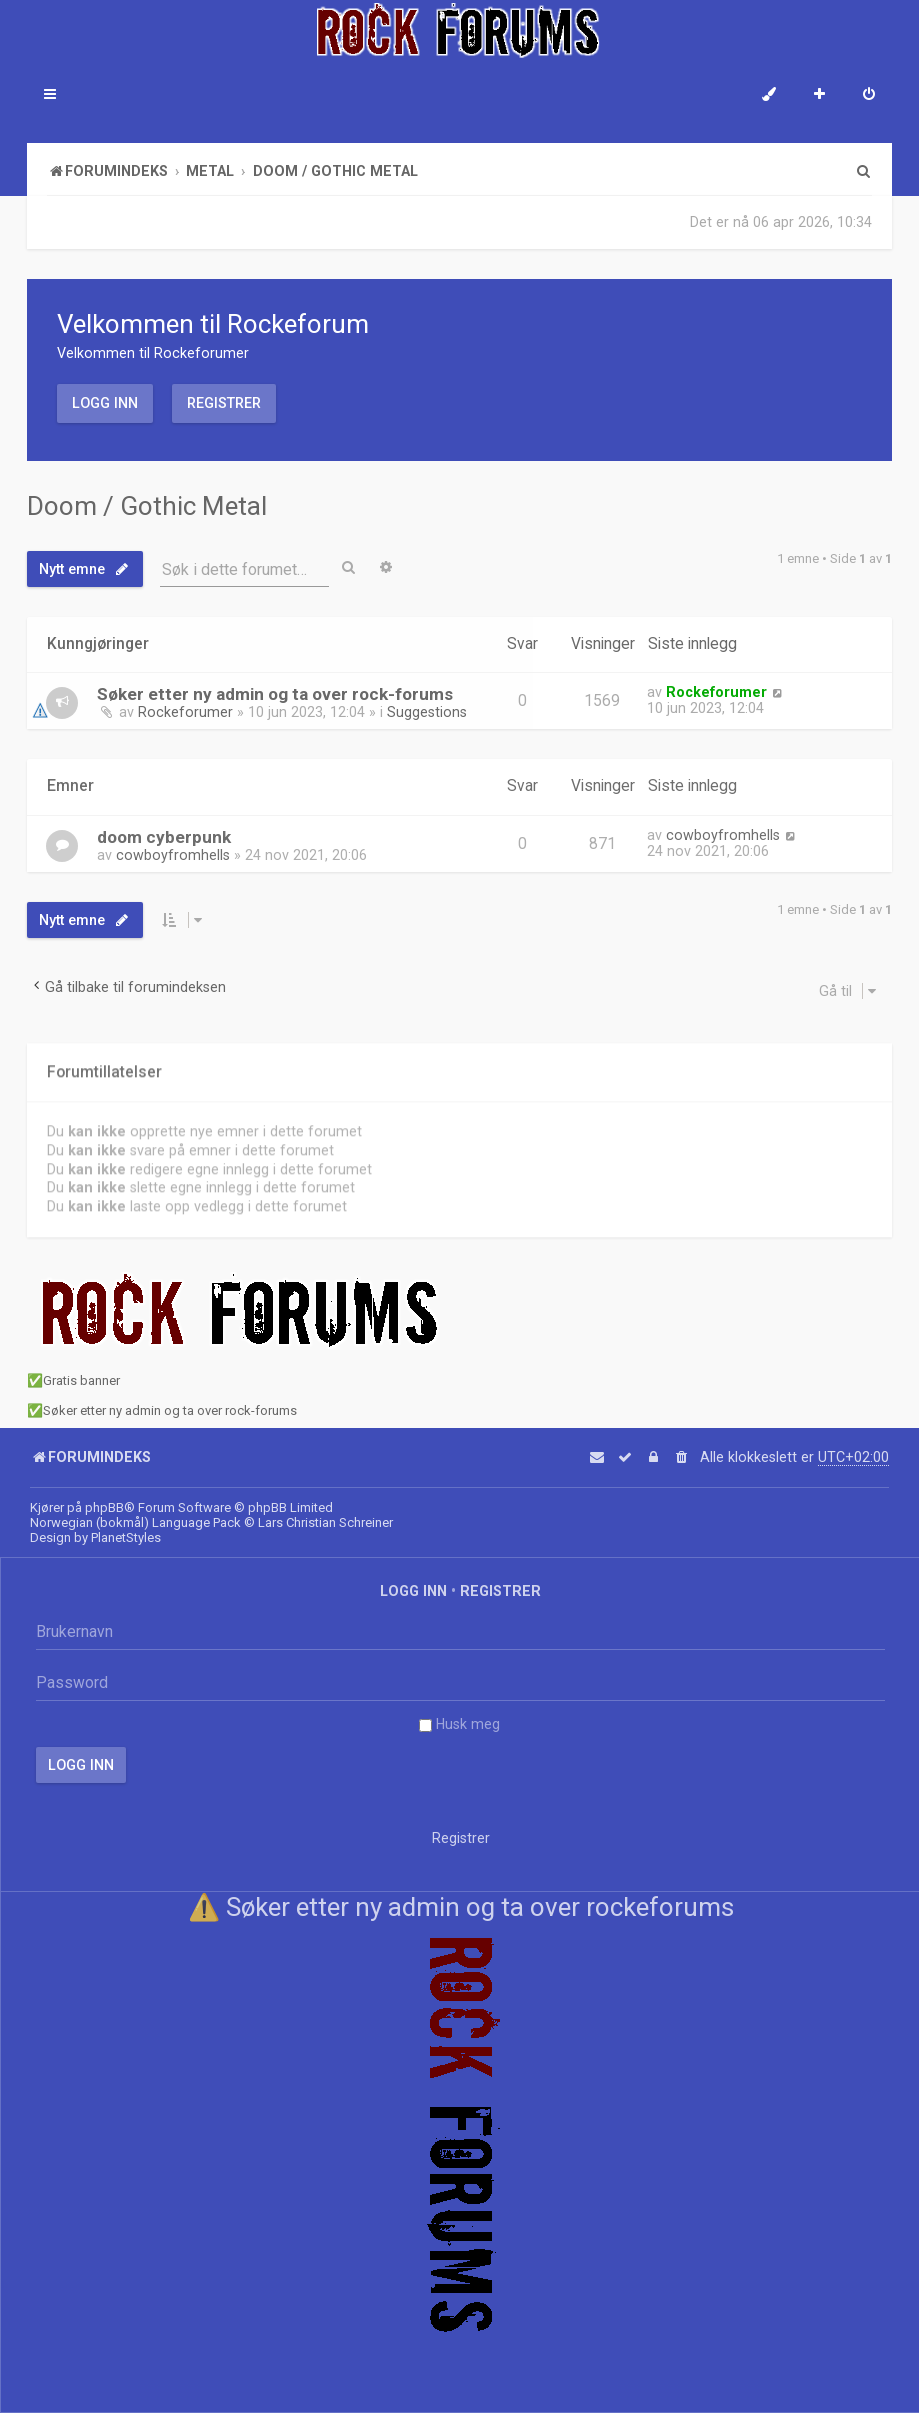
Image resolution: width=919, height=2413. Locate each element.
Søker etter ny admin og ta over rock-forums (275, 693)
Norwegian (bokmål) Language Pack (135, 1522)
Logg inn (105, 403)
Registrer (224, 403)
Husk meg (459, 1724)
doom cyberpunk (164, 834)
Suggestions (427, 711)
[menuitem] (869, 96)
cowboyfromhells (173, 852)
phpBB (104, 1507)
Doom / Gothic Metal (147, 506)
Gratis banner (81, 1380)
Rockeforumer (185, 711)
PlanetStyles (126, 1537)
